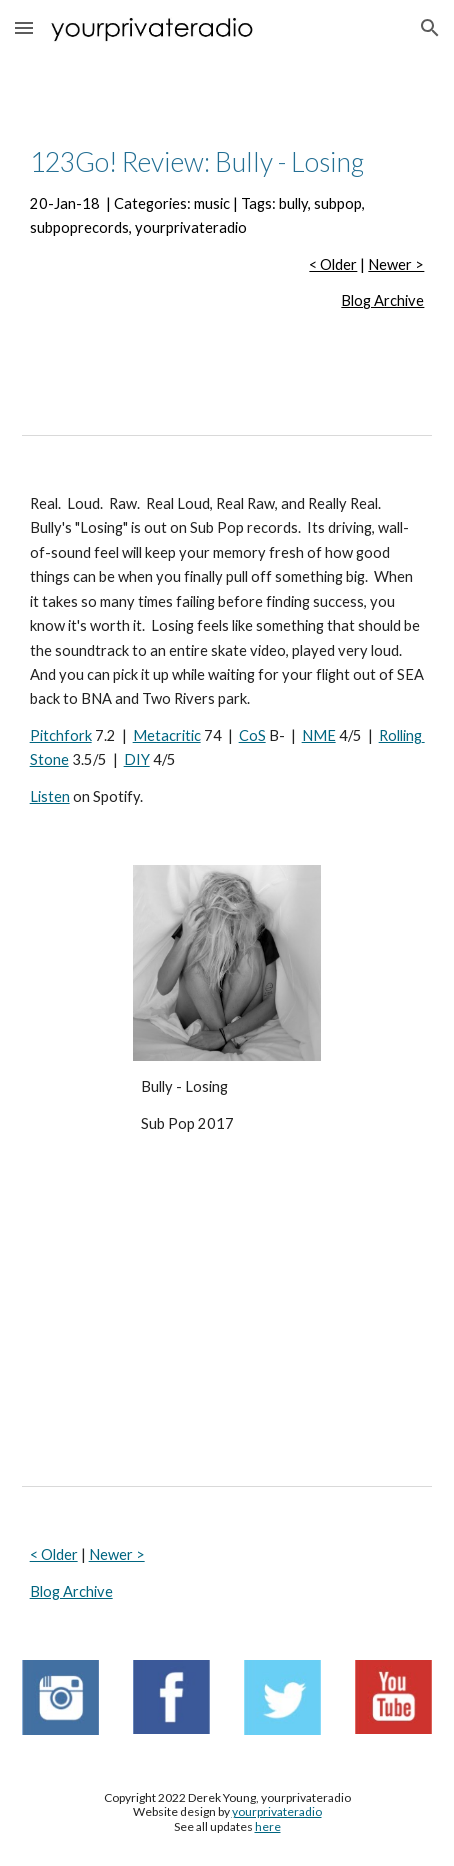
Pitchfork (61, 735)
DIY (137, 759)
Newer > (396, 264)
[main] (227, 229)
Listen (50, 796)
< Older (333, 264)
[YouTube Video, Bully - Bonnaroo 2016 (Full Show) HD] (227, 1313)
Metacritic (167, 735)
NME (319, 735)
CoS (252, 735)
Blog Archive (382, 300)
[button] (24, 27)
